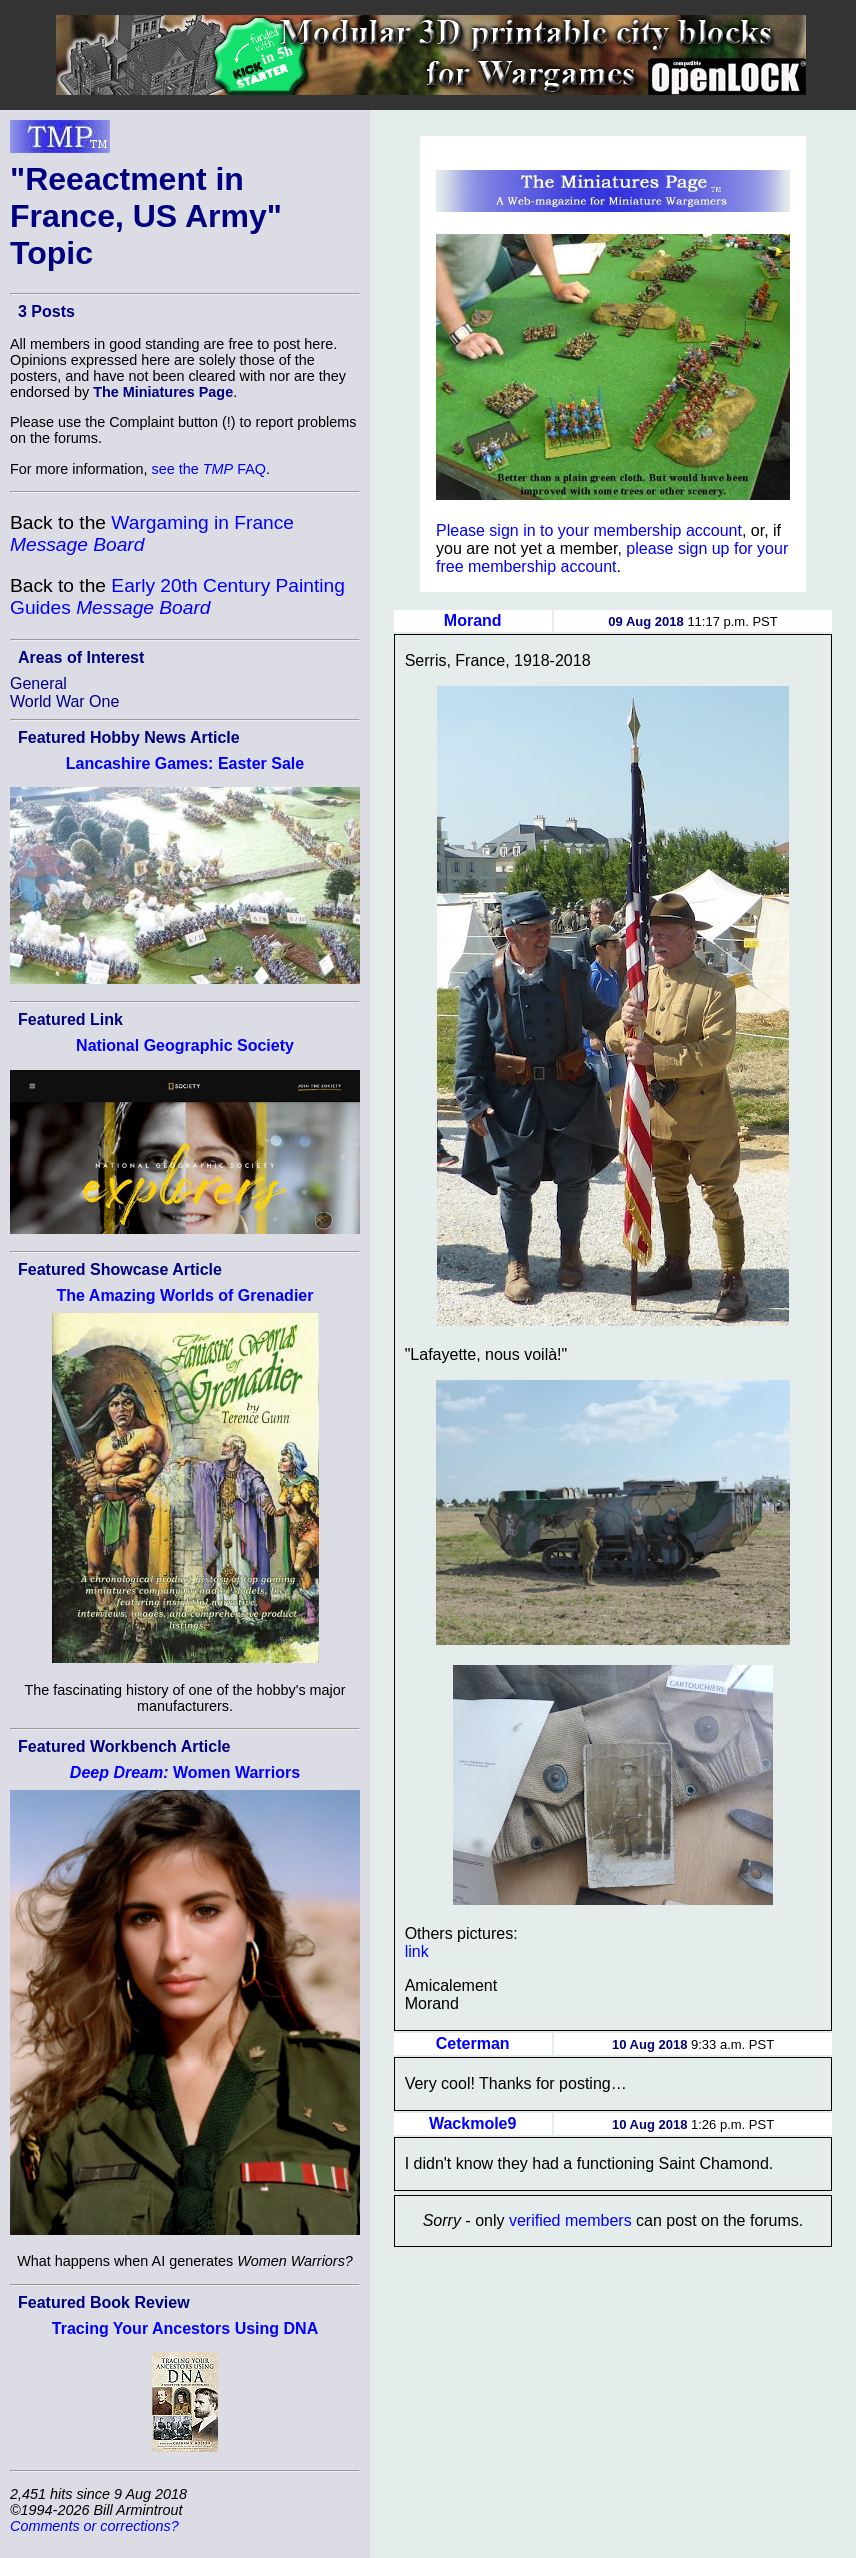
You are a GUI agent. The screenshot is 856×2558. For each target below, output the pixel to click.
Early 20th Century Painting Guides (177, 596)
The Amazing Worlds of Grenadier (185, 1295)
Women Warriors (185, 1772)
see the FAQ (209, 469)
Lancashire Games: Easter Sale (185, 763)
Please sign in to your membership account (589, 530)
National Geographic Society (185, 1045)
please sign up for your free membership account (612, 557)
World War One (64, 701)
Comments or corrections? (94, 2526)
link (417, 1951)
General (38, 683)
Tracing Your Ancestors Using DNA (185, 2328)
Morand (473, 620)
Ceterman (473, 2043)
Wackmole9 (472, 2123)
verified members (570, 2220)
